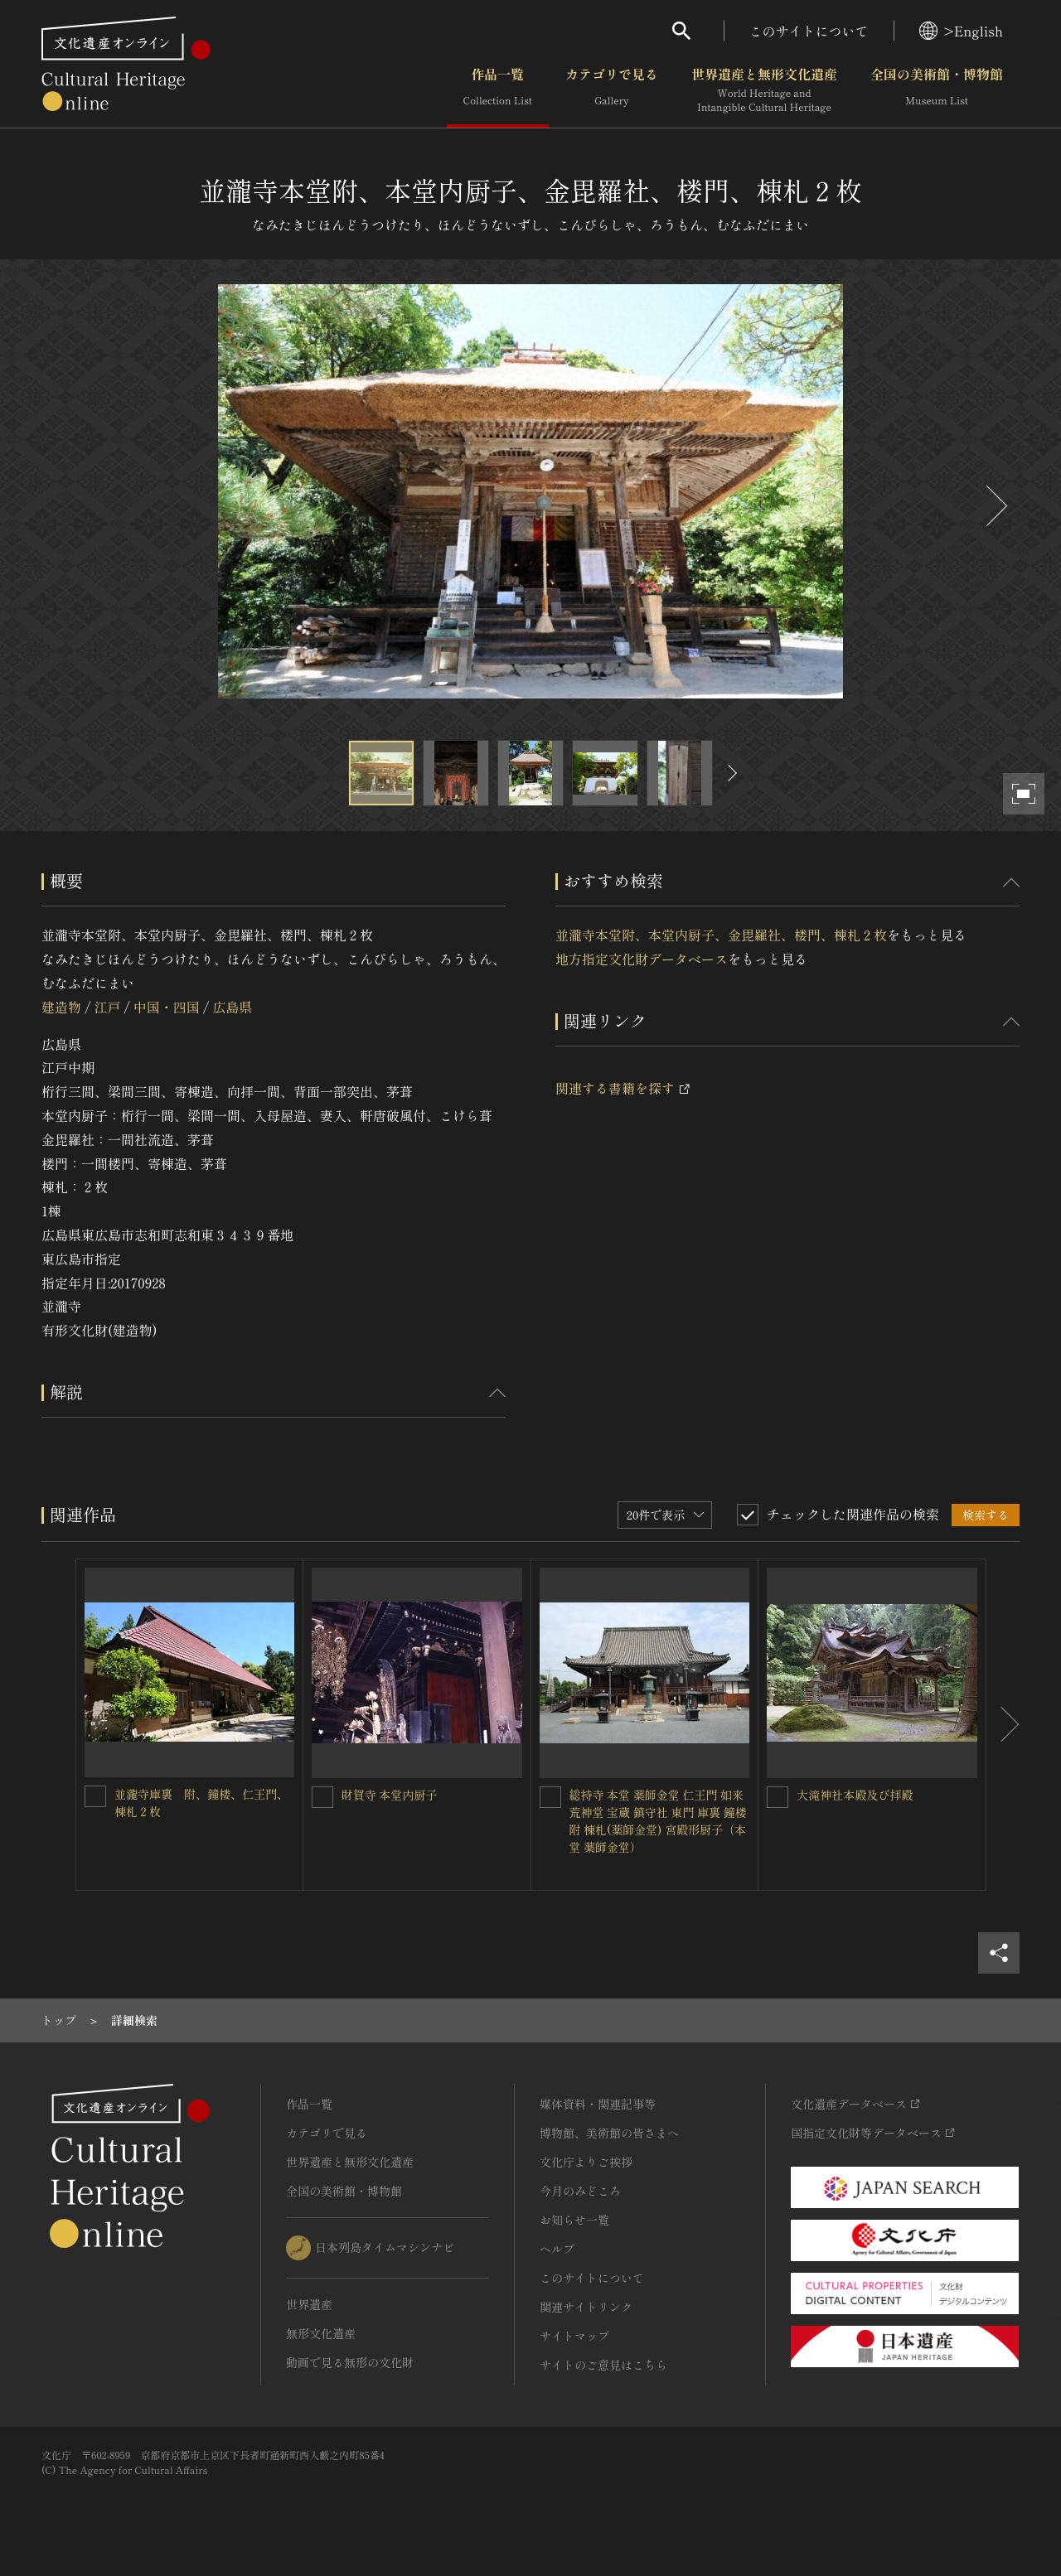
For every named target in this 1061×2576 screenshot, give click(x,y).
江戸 (107, 1007)
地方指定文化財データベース (641, 959)
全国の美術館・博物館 (936, 90)
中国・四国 (166, 1007)
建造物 (61, 1007)
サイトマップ (574, 2335)
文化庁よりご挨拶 (586, 2161)
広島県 (232, 1007)
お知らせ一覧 (574, 2219)
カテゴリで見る (611, 90)
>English (961, 31)
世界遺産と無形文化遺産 (764, 90)
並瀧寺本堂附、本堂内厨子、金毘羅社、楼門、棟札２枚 (721, 935)
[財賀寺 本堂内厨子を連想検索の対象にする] (322, 1797)
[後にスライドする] (995, 505)
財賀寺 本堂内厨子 (390, 1794)
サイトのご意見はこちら (603, 2364)
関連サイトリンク (586, 2306)
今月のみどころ (580, 2190)
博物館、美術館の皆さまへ (609, 2132)
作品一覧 (497, 90)
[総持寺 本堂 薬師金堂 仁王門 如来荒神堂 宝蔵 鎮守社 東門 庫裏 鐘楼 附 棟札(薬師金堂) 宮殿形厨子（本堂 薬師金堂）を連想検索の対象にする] (550, 1797)
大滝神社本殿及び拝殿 (855, 1794)
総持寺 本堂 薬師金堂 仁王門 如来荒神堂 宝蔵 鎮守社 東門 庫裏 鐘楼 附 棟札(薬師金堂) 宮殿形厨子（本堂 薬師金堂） (658, 1820)
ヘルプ (557, 2248)
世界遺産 (309, 2304)
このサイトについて (809, 31)
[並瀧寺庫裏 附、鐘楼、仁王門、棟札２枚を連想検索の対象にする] (95, 1796)
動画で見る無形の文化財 (350, 2362)
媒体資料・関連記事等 (598, 2103)
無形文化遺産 (321, 2333)
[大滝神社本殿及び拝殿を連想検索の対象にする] (777, 1797)
